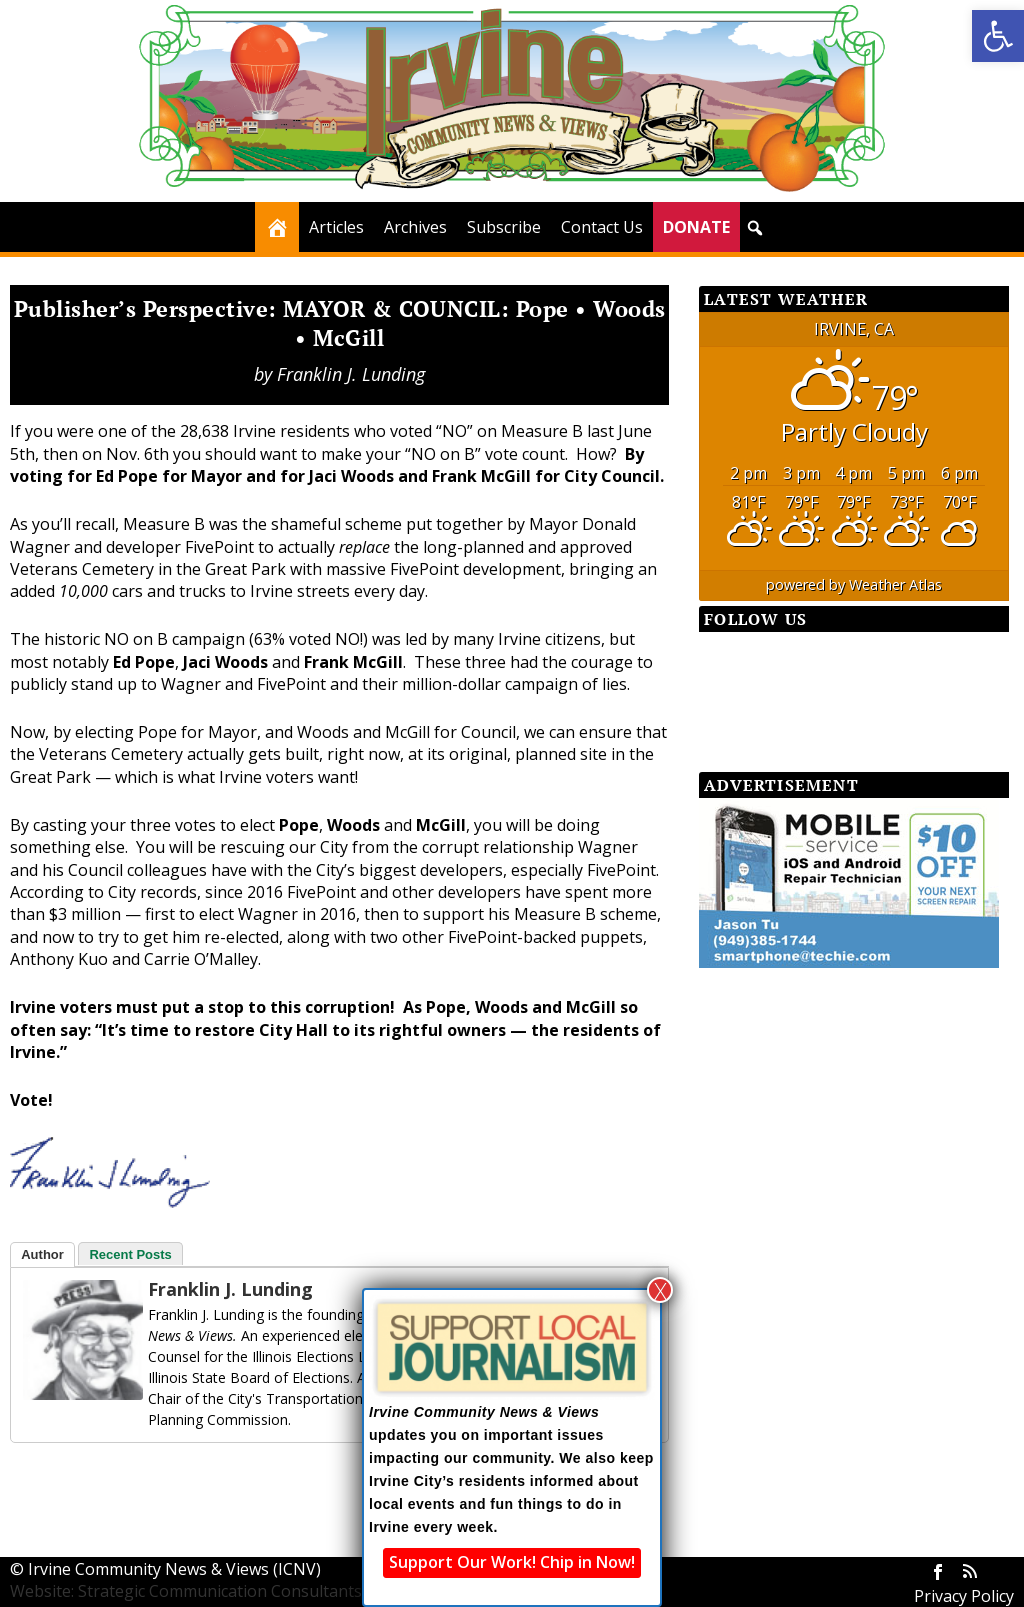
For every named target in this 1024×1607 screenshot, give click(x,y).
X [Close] (660, 1290)
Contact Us (602, 227)
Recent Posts (130, 1254)
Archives (415, 227)
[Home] (277, 227)
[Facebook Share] (60, 1478)
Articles (336, 227)
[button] (998, 36)
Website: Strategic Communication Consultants (186, 1591)
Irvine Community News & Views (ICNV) (174, 1569)
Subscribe (504, 227)
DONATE (696, 227)
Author (42, 1254)
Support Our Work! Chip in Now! (512, 1562)
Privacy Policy (964, 1596)
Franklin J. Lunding (351, 374)
